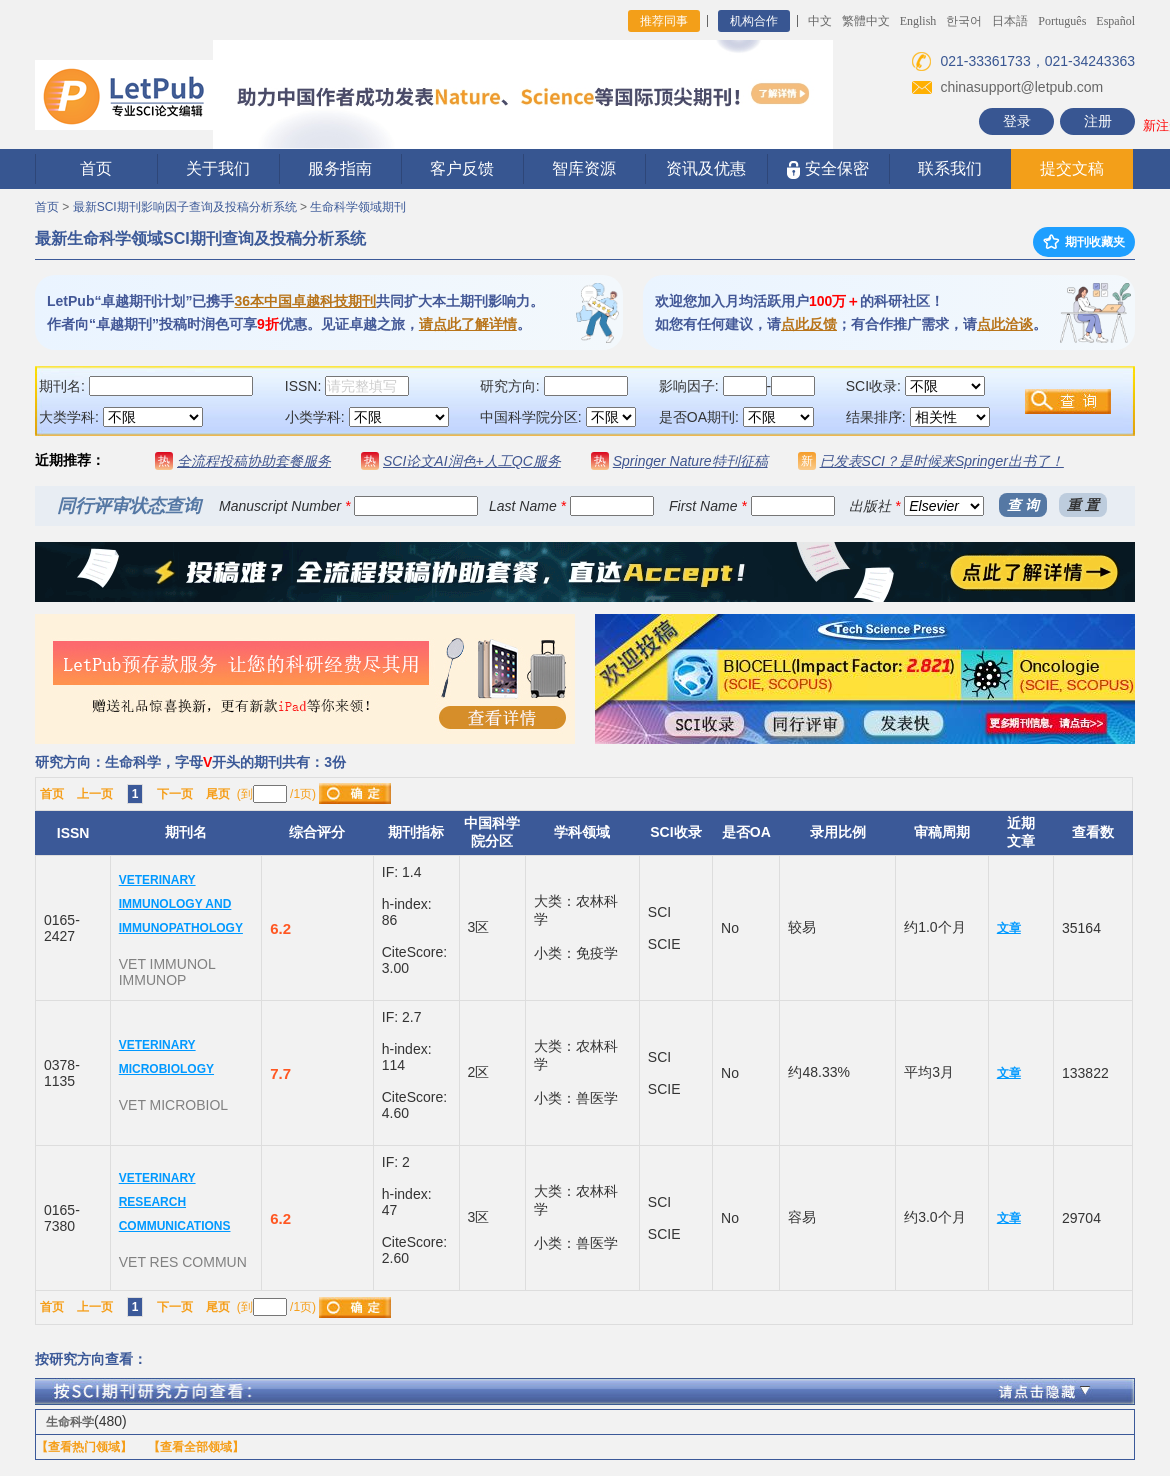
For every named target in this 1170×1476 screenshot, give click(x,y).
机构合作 (754, 21)
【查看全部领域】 (196, 1447)
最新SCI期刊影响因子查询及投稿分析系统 (185, 207)
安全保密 (827, 169)
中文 (820, 21)
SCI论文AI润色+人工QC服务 (472, 461)
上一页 (95, 794)
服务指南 (340, 168)
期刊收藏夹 (1084, 242)
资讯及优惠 (706, 168)
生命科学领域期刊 (358, 207)
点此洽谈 (1005, 324)
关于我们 (218, 168)
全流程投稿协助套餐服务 (254, 461)
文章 (1009, 928)
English (918, 21)
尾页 (218, 794)
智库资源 (584, 168)
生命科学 (70, 1422)
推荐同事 (664, 21)
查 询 (1023, 505)
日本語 (1010, 21)
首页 (96, 168)
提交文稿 (1072, 168)
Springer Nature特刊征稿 (690, 461)
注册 (1098, 121)
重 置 (1083, 505)
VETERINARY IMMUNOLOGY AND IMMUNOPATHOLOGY (181, 904)
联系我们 (950, 168)
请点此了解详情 (468, 324)
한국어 (964, 21)
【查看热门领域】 (84, 1447)
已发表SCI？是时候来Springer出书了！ (942, 461)
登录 (1017, 121)
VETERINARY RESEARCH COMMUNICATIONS (175, 1202)
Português (1062, 21)
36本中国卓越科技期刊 (305, 301)
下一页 (175, 794)
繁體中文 (866, 21)
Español (1115, 21)
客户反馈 (462, 168)
